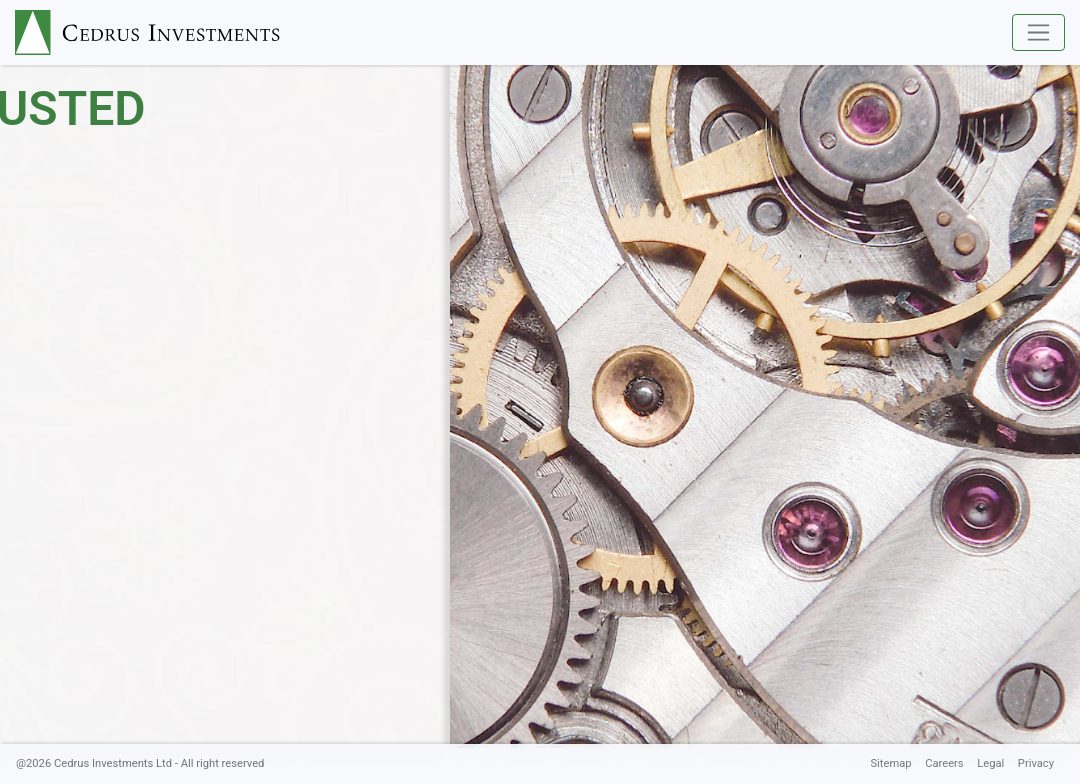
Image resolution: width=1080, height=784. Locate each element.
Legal (990, 763)
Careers (944, 763)
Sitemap (890, 763)
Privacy (1036, 763)
